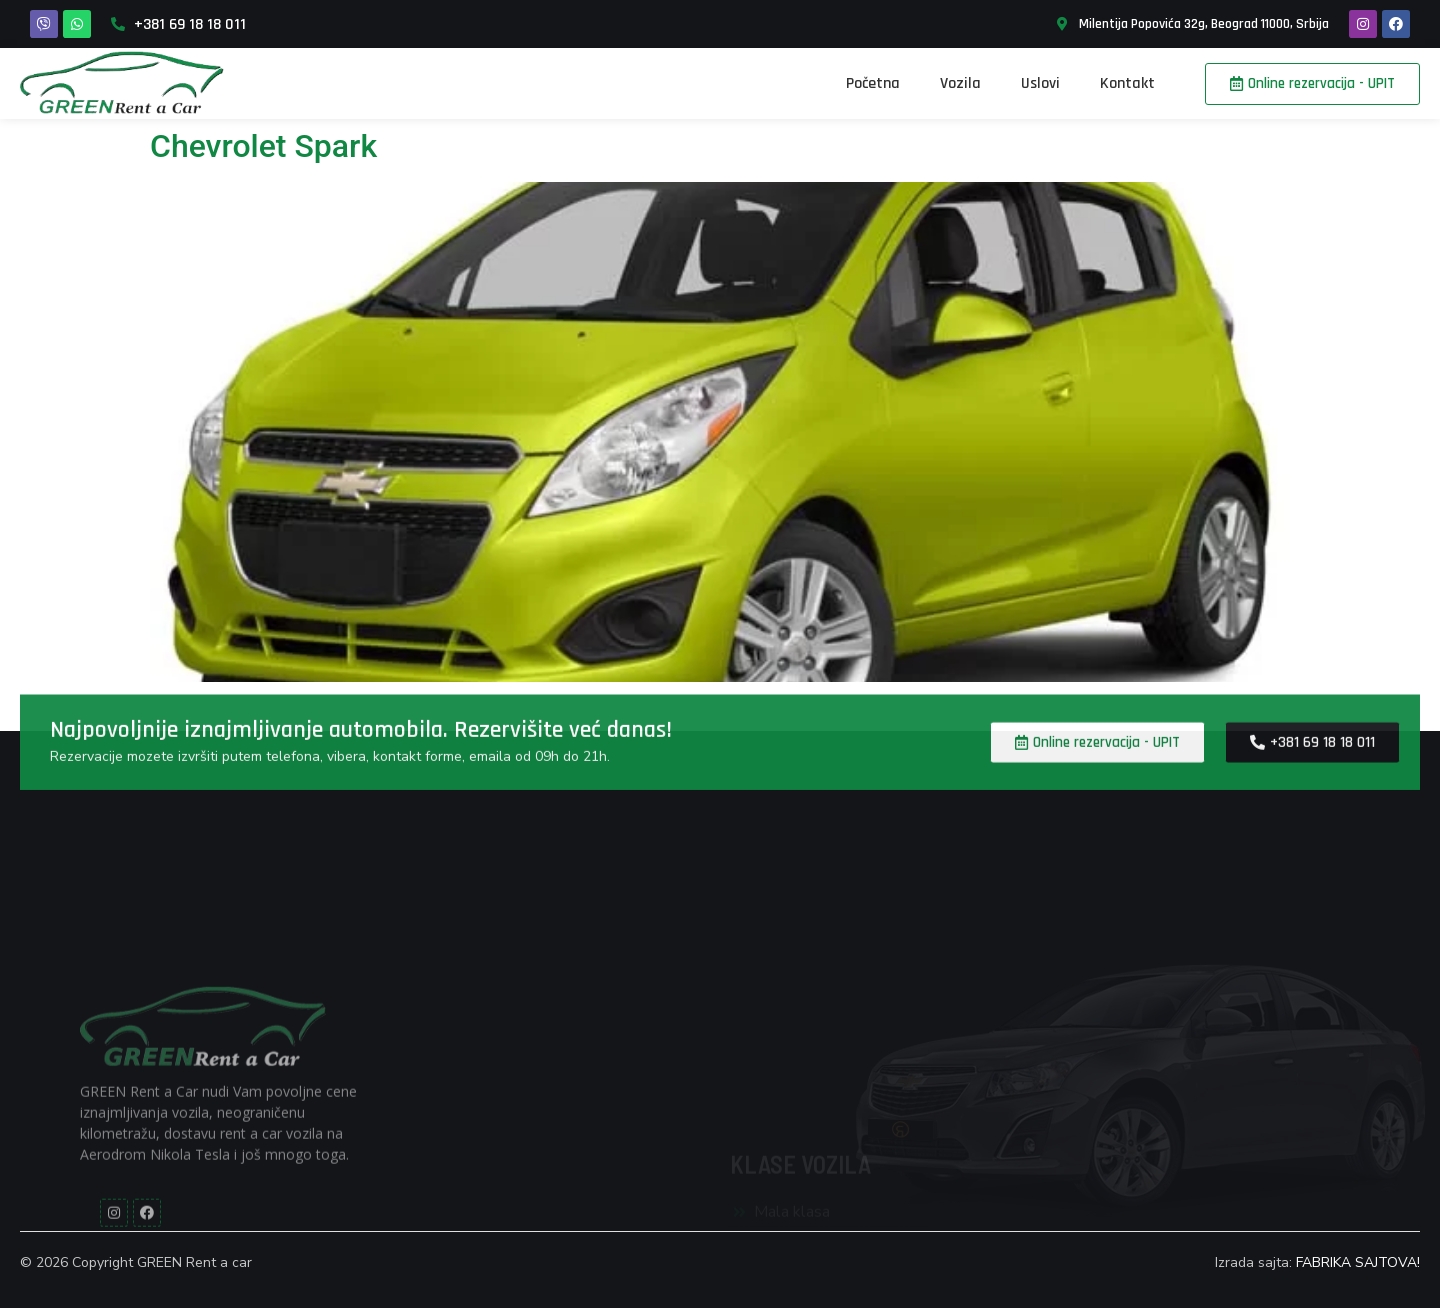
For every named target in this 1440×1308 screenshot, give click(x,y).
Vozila (960, 83)
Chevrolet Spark (263, 146)
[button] (1312, 84)
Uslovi (1040, 83)
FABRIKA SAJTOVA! (1358, 1262)
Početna (873, 83)
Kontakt (1127, 83)
